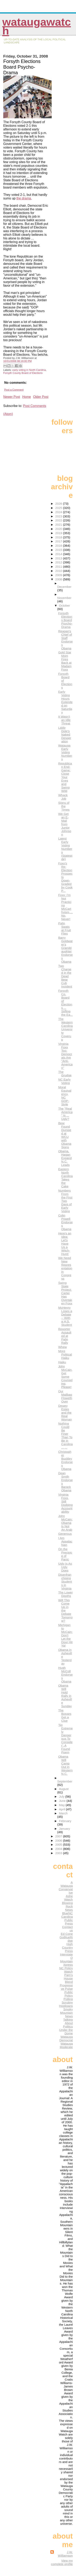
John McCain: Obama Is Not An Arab (65, 1522)
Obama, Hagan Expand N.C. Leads (65, 1158)
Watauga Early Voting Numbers (65, 752)
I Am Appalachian (65, 1541)
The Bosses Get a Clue (64, 1715)
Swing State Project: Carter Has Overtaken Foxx (65, 1293)
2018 (59, 537)
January (64, 1828)
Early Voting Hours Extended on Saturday (65, 702)
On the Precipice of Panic (65, 1554)
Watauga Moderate (66, 2045)
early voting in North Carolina (29, 369)
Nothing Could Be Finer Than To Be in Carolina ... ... (65, 1435)
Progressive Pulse (66, 1987)
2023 (59, 516)
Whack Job (62, 796)
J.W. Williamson (65, 2553)
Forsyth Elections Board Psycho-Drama (65, 620)
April (62, 1809)
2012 (59, 562)
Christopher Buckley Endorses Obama (65, 1460)
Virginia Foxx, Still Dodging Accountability (65, 1503)
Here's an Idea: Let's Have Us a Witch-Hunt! (64, 1244)
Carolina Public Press (67, 1920)
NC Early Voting (64, 1081)
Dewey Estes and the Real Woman (65, 1412)
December (64, 586)
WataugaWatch (36, 26)
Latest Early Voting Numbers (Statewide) (65, 849)
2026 (59, 503)
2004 (59, 1848)
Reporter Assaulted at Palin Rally (64, 1335)
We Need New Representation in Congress (65, 1268)
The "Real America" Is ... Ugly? (65, 1114)
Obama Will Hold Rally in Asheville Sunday (65, 1696)
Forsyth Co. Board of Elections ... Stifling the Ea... (65, 1002)
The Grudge (65, 1073)
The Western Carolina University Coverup (65, 1029)
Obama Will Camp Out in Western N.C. (65, 1765)
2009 (59, 575)
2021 (59, 524)
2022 (59, 520)
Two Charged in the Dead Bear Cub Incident (65, 976)
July (62, 1796)
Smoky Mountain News (66, 2013)
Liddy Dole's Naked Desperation (64, 734)
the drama (23, 198)
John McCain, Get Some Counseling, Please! (65, 1377)
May (62, 1805)
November (64, 598)
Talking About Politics (68, 2023)
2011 (59, 566)
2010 (59, 570)
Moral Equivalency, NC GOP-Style (64, 1095)
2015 (59, 549)
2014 (59, 554)
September (64, 1781)
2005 (59, 1844)
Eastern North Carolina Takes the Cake (65, 1177)
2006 (59, 1840)
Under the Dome (66, 2031)
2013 (59, 558)
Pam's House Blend (68, 1978)
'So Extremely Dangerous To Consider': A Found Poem (65, 1738)
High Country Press (67, 1947)
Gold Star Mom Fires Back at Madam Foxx (65, 661)
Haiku (62, 1362)
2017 (59, 541)
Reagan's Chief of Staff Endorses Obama (65, 639)
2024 (59, 512)
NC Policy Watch (66, 1969)
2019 (59, 533)
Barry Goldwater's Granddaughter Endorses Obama (65, 949)
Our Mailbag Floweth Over (65, 1396)
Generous (65, 1533)
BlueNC (67, 1913)
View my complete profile (62, 2562)
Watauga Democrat (66, 2038)
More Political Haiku (65, 1354)
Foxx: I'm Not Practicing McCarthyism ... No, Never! (65, 907)
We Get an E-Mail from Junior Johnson (64, 824)
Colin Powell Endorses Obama (65, 1222)
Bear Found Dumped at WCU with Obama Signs (64, 1135)
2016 (59, 545)
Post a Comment (14, 389)
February (65, 1821)
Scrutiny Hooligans (66, 2004)
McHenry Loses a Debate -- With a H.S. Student (65, 1316)
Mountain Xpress (66, 1963)
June (62, 1800)
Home (26, 396)
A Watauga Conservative (66, 1887)
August (64, 1789)
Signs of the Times (64, 806)
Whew (62, 1347)
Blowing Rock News (67, 1906)
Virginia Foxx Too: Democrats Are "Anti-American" (65, 1055)
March (63, 1813)
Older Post (40, 396)
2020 (59, 529)
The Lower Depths (65, 1594)
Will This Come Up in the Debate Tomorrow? (65, 1610)
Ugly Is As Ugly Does (65, 1567)
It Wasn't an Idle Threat (64, 720)
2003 (59, 1853)
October (64, 605)
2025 (59, 508)
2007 (59, 1836)
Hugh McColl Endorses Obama (65, 1674)
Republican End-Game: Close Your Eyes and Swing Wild (65, 777)
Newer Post (11, 396)
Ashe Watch (68, 1897)
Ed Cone (67, 1933)
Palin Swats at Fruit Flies (64, 928)
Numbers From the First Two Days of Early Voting (65, 1201)
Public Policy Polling (68, 1995)
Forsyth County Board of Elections (23, 372)
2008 (59, 579)
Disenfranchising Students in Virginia (65, 1581)
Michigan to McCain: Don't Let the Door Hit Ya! (65, 1635)
